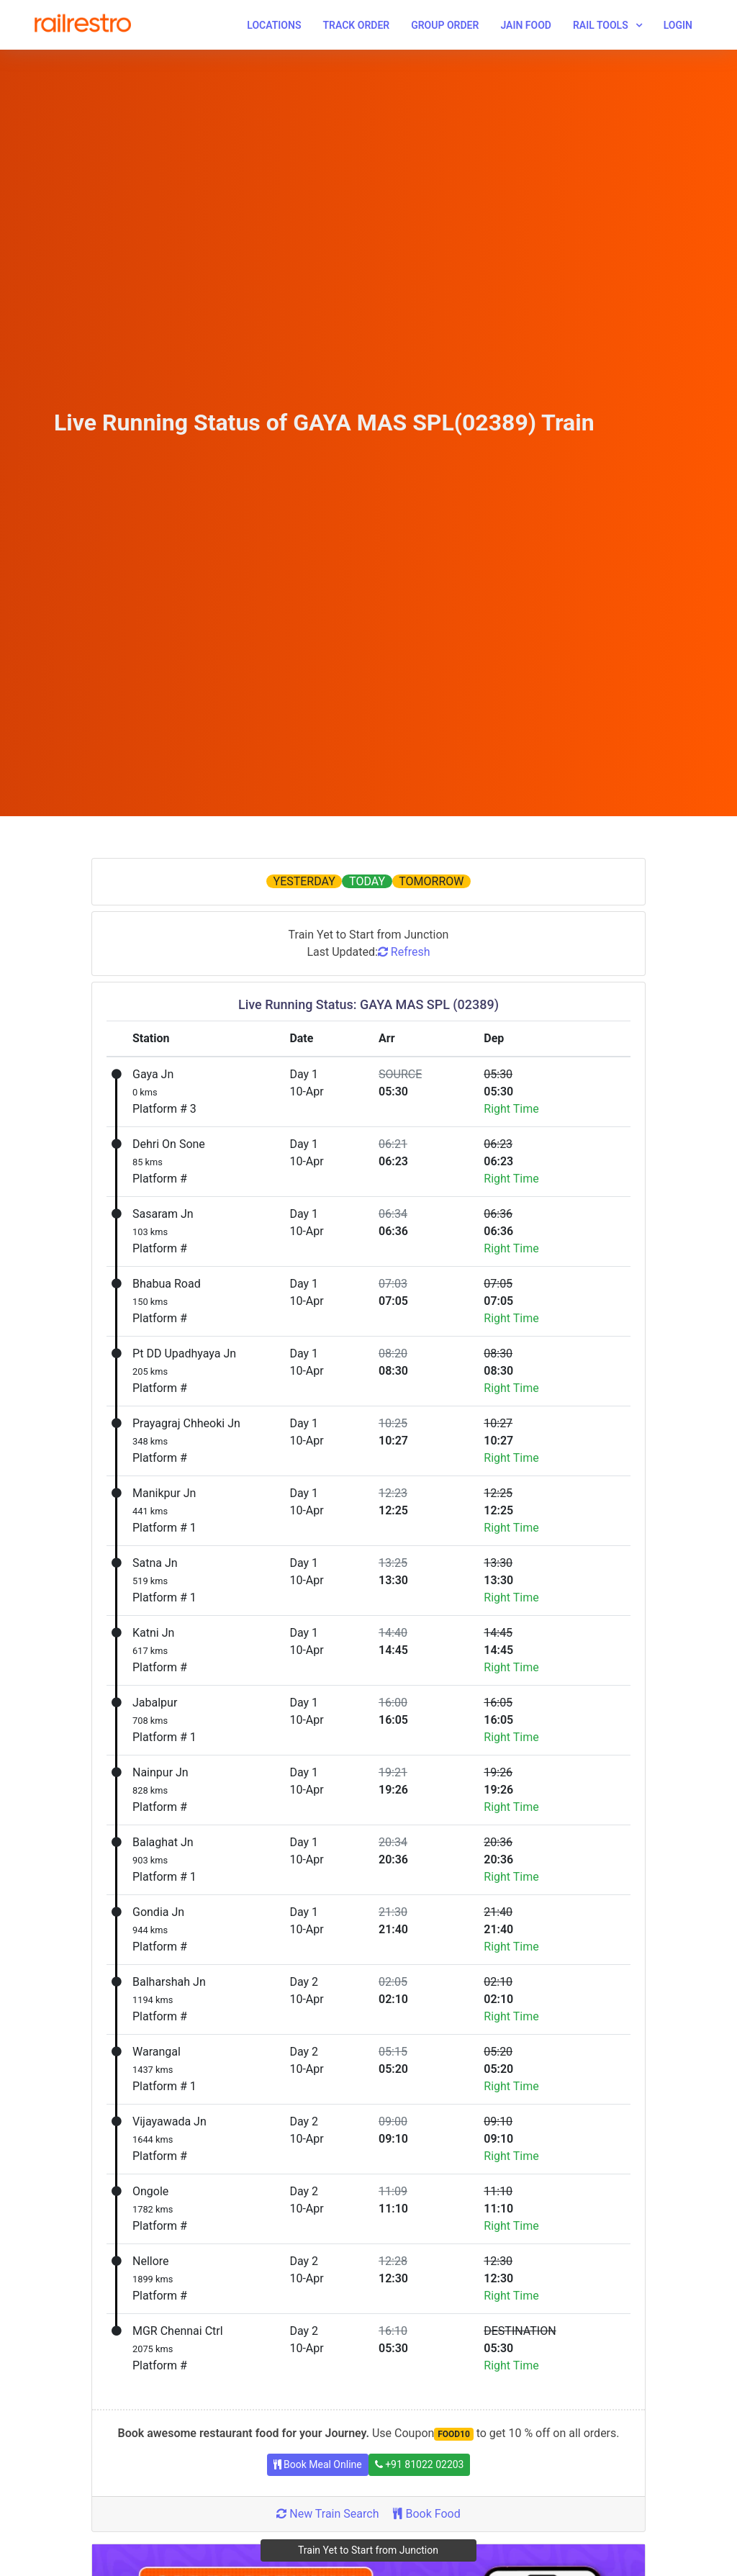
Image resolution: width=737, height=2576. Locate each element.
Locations (274, 25)
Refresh (404, 952)
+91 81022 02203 (419, 2464)
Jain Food (525, 25)
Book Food (426, 2514)
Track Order (355, 25)
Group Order (445, 25)
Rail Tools (600, 25)
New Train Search (327, 2514)
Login (678, 25)
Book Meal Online (317, 2464)
